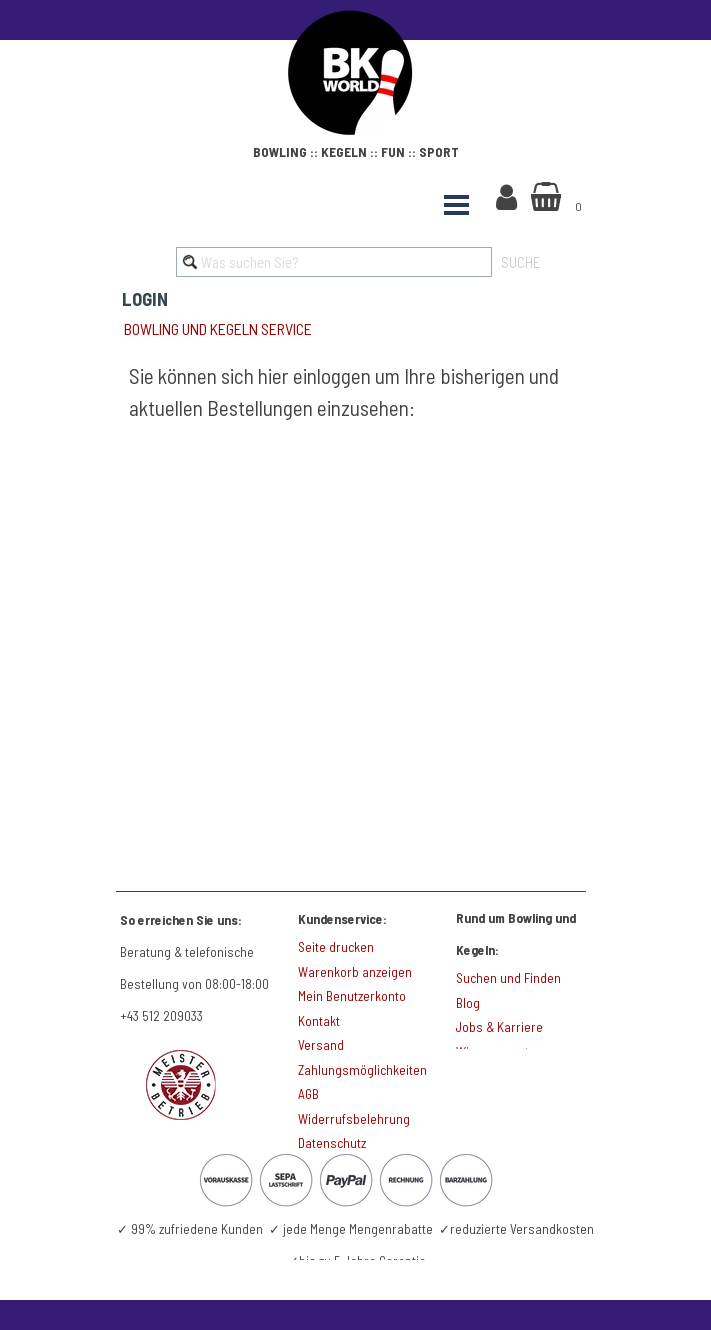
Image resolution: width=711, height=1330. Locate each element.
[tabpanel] (356, 149)
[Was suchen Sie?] (334, 262)
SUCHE (520, 262)
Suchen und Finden (508, 978)
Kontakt (319, 1021)
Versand (321, 1045)
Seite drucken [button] (336, 947)
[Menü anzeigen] (457, 205)
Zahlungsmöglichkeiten (362, 1070)
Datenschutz (332, 1143)
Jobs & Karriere (499, 1027)
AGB (308, 1094)
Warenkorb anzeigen (355, 972)
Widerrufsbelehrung (354, 1119)
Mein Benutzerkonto (352, 996)
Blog (468, 1003)
